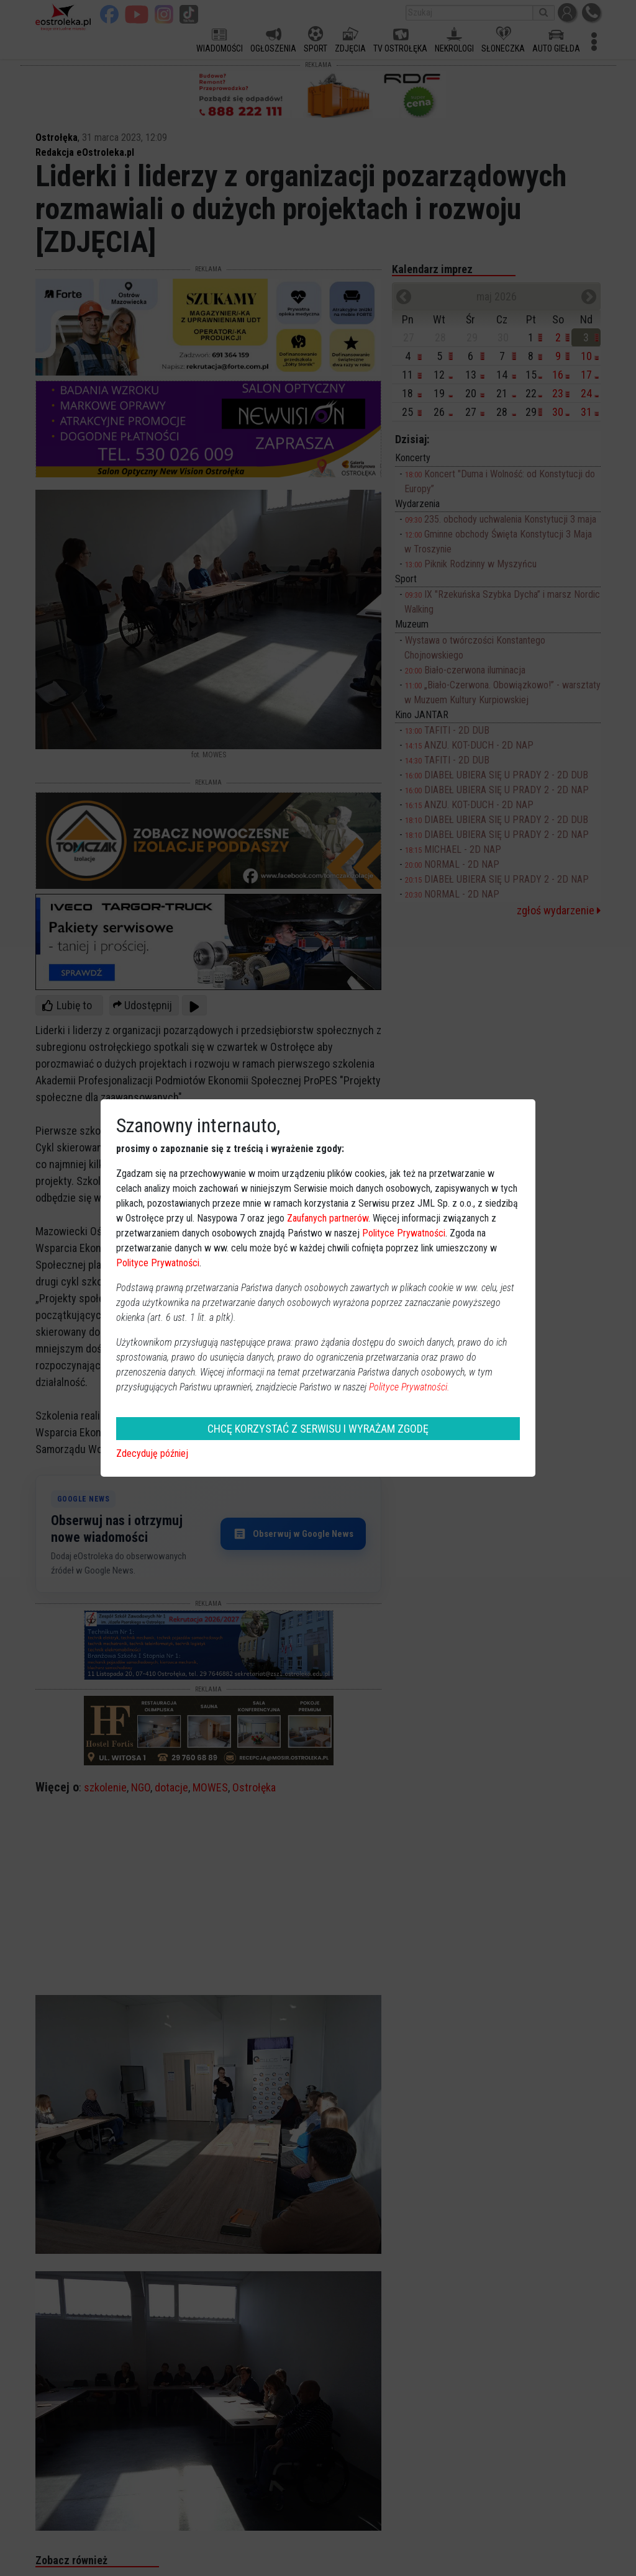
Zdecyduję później (152, 1453)
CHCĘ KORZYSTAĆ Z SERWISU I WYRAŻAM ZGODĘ (318, 1428)
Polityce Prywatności (403, 1233)
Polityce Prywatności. (409, 1387)
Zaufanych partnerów (327, 1218)
